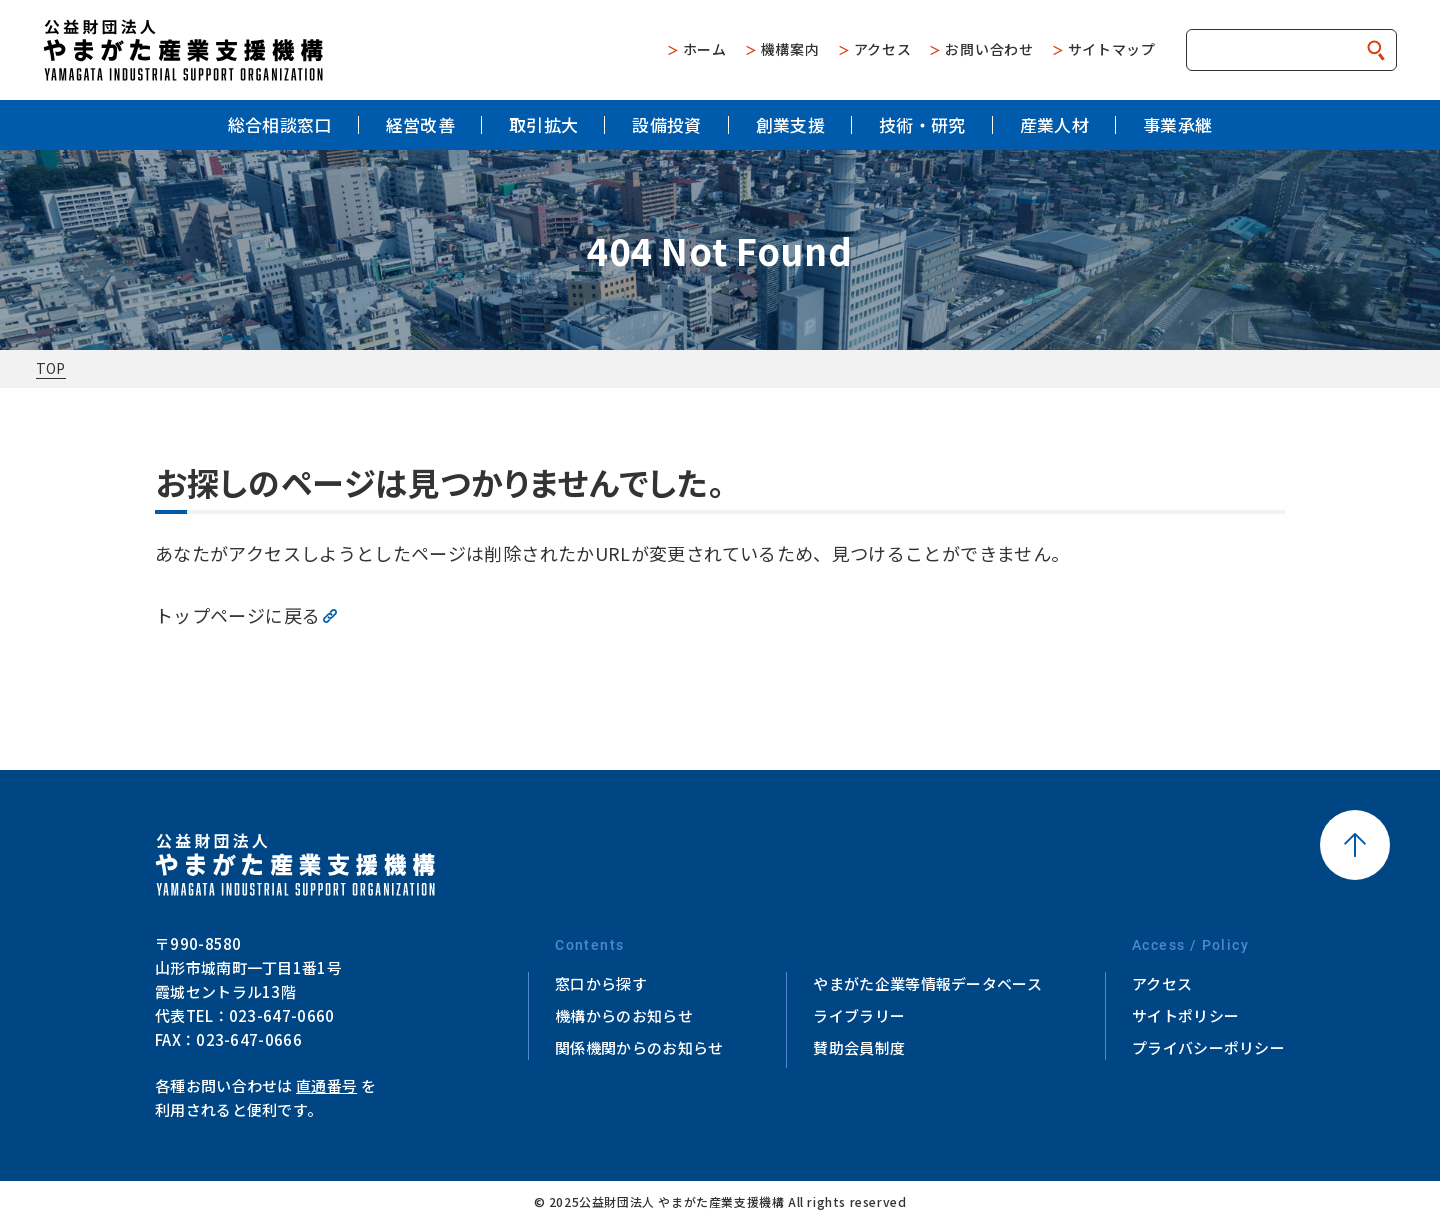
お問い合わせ (989, 49)
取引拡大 (543, 124)
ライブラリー (859, 1015)
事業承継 (1177, 124)
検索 (1376, 50)
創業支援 (790, 124)
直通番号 (326, 1085)
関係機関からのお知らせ (639, 1047)
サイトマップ (1112, 49)
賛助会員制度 (859, 1047)
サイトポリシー (1185, 1015)
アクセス (883, 49)
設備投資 (666, 124)
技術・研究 (922, 124)
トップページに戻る (237, 615)
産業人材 (1054, 124)
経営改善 (420, 124)
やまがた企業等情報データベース (927, 983)
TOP (51, 368)
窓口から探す (601, 983)
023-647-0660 (282, 1015)
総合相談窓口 (280, 124)
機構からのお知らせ (624, 1015)
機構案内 (790, 49)
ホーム (705, 49)
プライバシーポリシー (1208, 1047)
